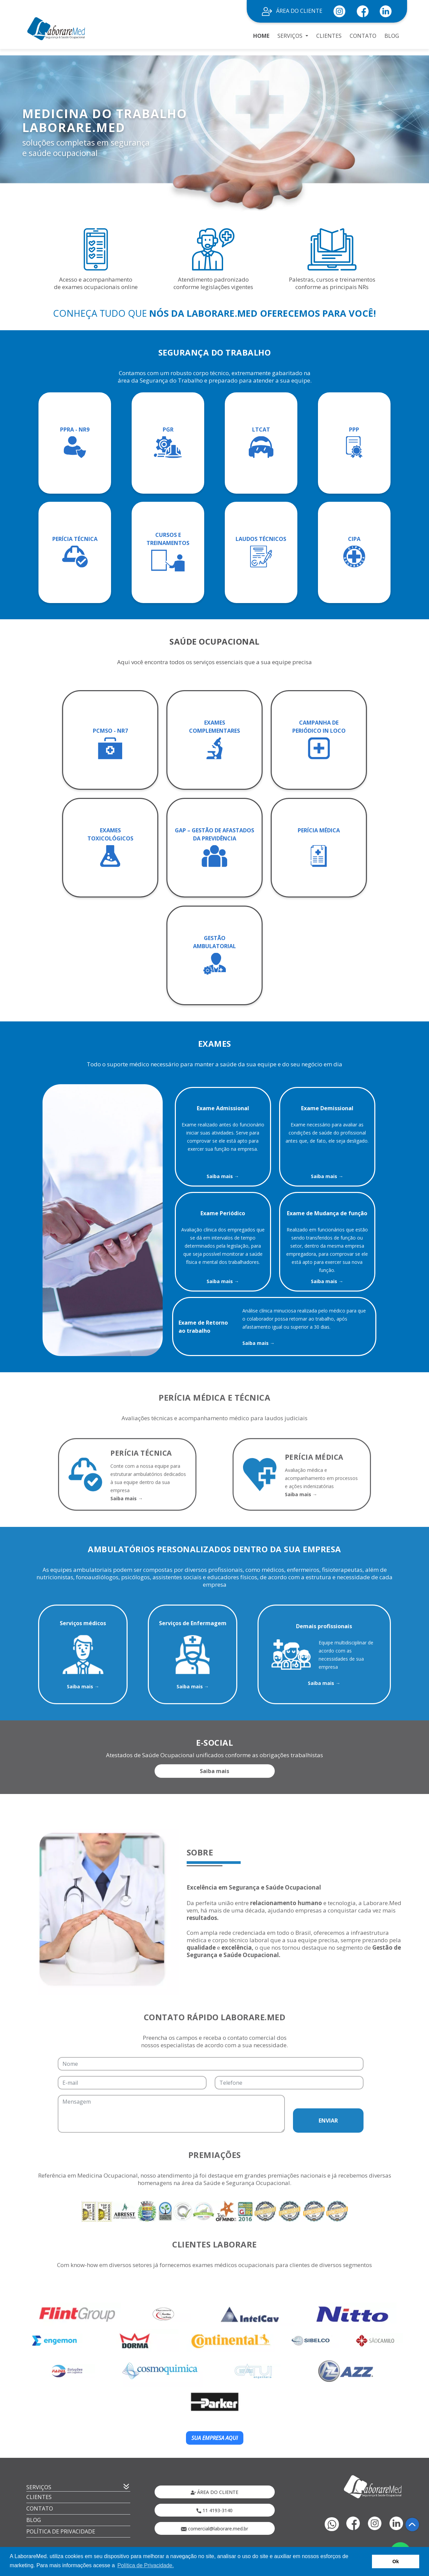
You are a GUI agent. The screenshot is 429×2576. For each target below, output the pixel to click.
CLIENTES (329, 36)
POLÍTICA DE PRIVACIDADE (60, 2531)
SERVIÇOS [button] (290, 36)
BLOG (391, 36)
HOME (261, 36)
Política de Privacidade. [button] (145, 2565)
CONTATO (363, 36)
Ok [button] (396, 2561)
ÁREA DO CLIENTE (292, 11)
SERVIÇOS (38, 2487)
